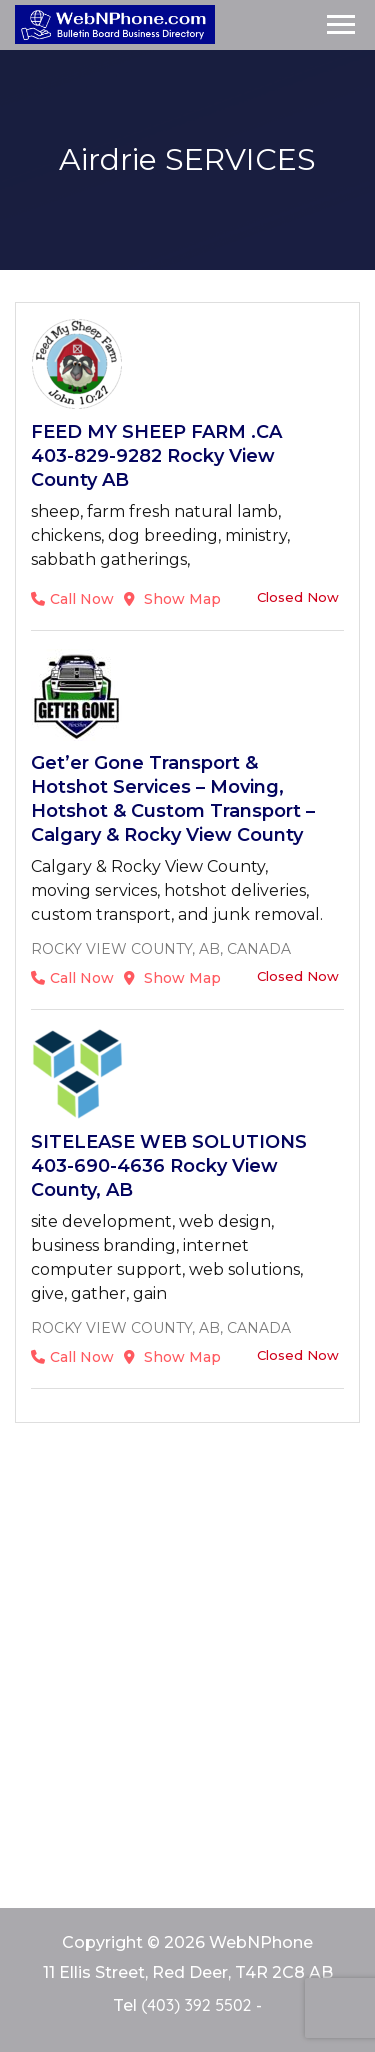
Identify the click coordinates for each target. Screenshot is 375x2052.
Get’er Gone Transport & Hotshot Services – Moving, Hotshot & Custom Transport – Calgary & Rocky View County (173, 799)
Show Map (172, 599)
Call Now (72, 599)
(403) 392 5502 (196, 2005)
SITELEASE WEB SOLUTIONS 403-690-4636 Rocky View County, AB (169, 1166)
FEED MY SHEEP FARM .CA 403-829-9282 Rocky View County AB (156, 456)
